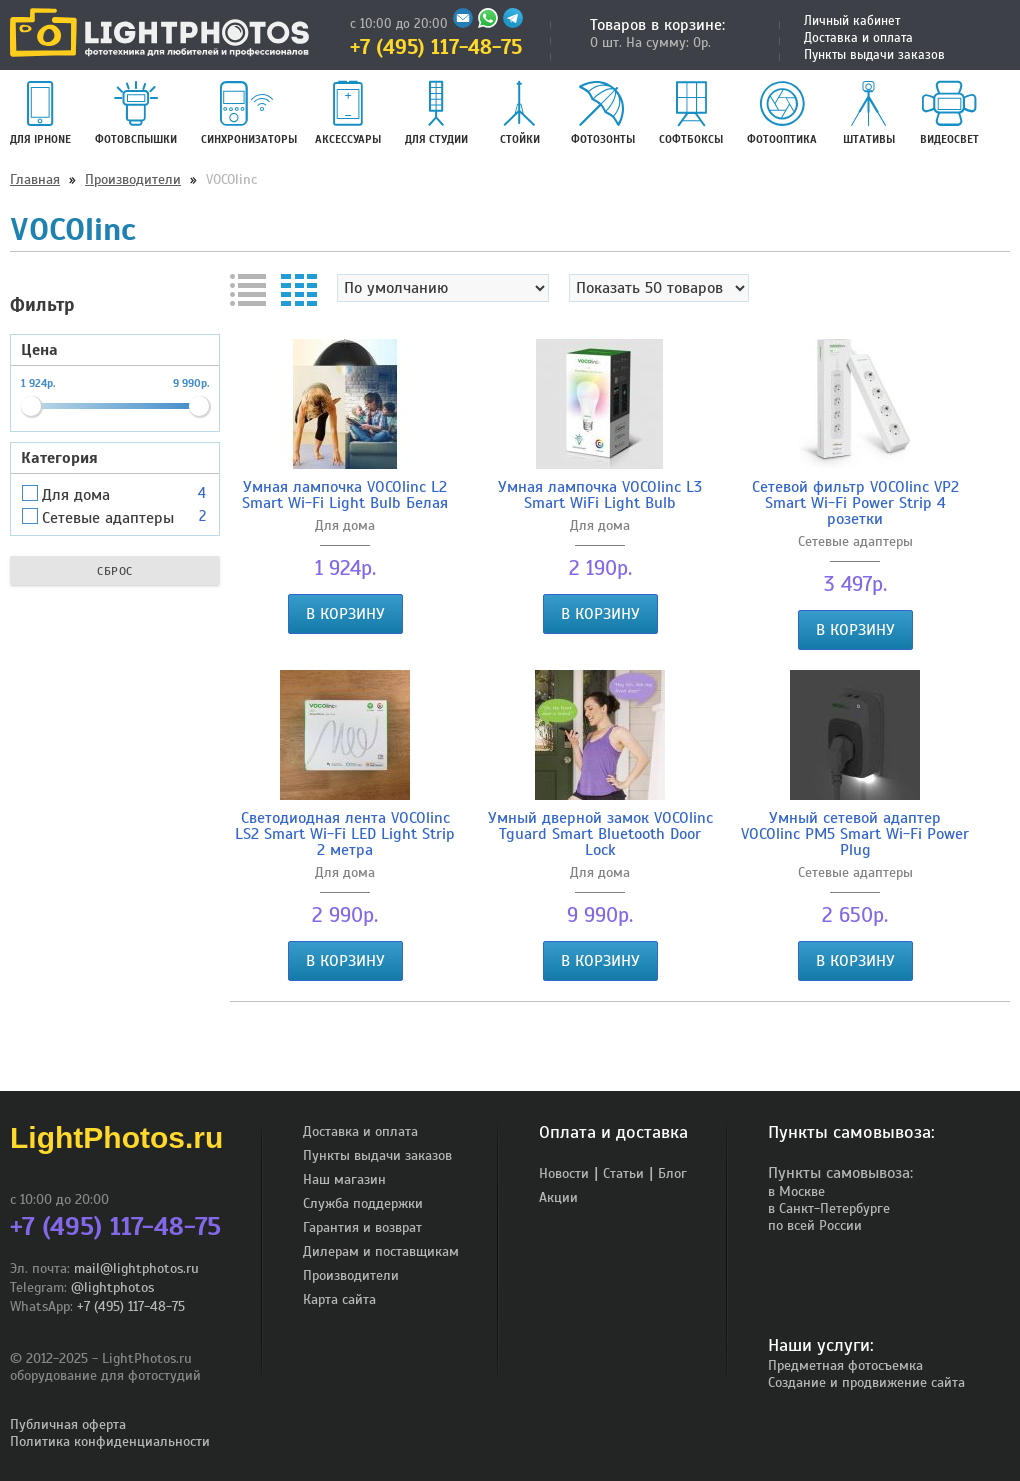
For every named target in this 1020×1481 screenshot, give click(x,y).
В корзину (345, 614)
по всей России (815, 1225)
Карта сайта (339, 1299)
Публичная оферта (68, 1424)
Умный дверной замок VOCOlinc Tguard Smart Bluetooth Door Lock (600, 834)
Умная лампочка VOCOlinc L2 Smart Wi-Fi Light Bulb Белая (345, 495)
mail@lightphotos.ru (136, 1268)
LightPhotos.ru (116, 1137)
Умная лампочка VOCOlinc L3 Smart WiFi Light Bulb (600, 495)
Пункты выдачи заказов (874, 55)
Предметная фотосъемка (845, 1365)
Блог (672, 1173)
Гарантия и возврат (362, 1227)
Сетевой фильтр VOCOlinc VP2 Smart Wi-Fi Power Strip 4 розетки (855, 503)
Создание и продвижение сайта (866, 1382)
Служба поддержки (363, 1203)
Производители (133, 179)
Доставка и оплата (858, 38)
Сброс (115, 571)
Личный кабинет (852, 21)
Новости (564, 1173)
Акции (558, 1197)
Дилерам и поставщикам (381, 1251)
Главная (35, 179)
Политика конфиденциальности (110, 1441)
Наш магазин (344, 1179)
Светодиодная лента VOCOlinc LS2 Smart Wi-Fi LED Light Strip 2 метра (345, 834)
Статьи (623, 1173)
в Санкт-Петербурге (829, 1208)
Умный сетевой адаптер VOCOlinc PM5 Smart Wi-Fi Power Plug (855, 834)
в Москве (796, 1191)
